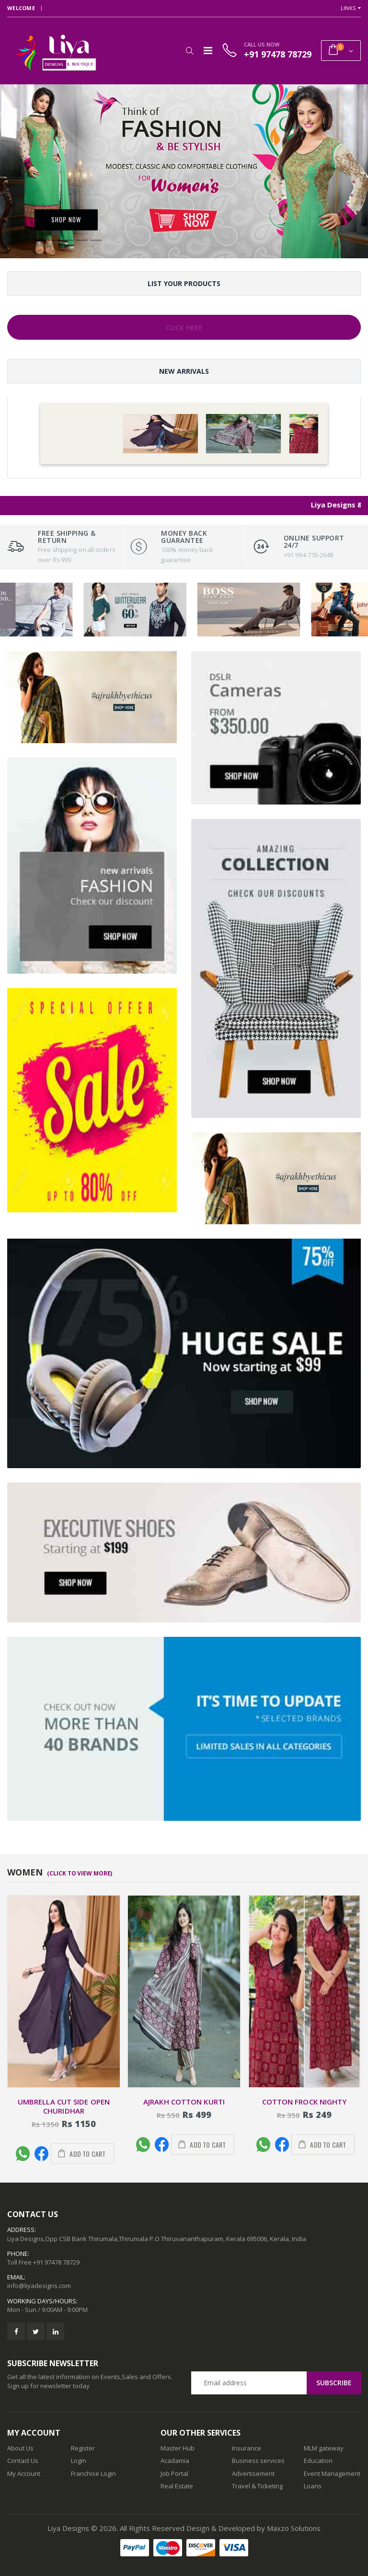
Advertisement (253, 2473)
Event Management (332, 2473)
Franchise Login (93, 2473)
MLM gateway (324, 2448)
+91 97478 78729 (56, 2262)
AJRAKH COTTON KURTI (184, 2101)
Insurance (246, 2448)
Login (78, 2460)
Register (83, 2448)
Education (318, 2460)
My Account (23, 2473)
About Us (20, 2448)
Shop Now (66, 219)
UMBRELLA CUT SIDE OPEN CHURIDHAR (64, 2106)
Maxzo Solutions (294, 2528)
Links (348, 8)
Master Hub (178, 2448)
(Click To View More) (79, 1873)
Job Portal (174, 2473)
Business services (258, 2460)
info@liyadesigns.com (39, 2285)
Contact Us (22, 2460)
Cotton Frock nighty (304, 2101)
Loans (313, 2486)
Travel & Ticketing (257, 2486)
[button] (190, 51)
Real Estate (177, 2486)
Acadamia (175, 2460)
